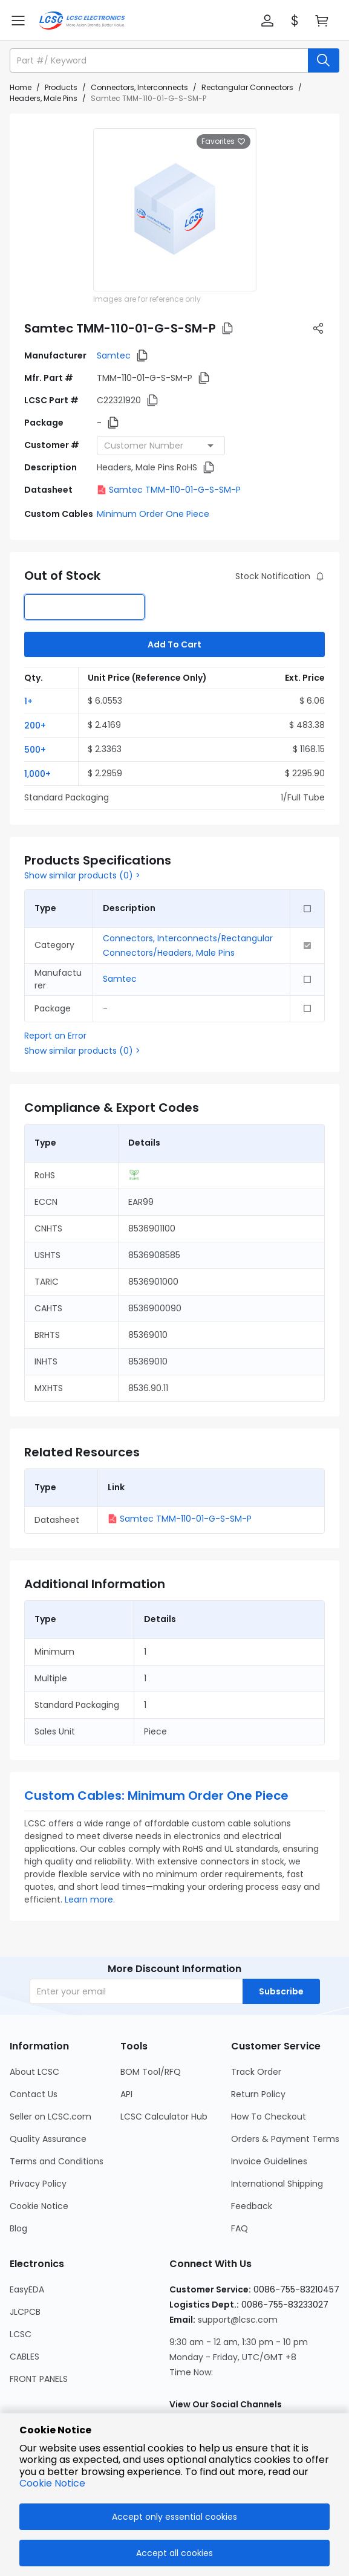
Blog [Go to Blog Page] (18, 2228)
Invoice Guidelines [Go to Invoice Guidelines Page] (269, 2161)
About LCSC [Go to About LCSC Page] (34, 2072)
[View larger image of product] (174, 209)
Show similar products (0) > (82, 875)
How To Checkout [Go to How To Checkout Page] (268, 2116)
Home (20, 87)
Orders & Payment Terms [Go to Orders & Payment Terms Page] (285, 2139)
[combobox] (161, 445)
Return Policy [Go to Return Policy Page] (258, 2094)
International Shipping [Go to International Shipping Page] (277, 2184)
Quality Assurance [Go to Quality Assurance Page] (48, 2139)
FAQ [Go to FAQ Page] (239, 2228)
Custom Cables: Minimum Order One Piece (156, 1795)
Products (61, 87)
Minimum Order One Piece (153, 514)
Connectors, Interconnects (139, 87)
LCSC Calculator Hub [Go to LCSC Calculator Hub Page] (163, 2116)
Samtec (114, 355)
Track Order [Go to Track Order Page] (256, 2072)
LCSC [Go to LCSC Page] (20, 2334)
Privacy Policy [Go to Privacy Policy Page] (38, 2184)
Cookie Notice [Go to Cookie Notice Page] (39, 2206)
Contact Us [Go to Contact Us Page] (33, 2094)
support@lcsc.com (238, 2320)
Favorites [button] (223, 141)
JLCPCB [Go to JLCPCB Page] (25, 2312)
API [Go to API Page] (126, 2094)
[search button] (323, 60)
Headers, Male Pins (43, 98)
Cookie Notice (52, 2483)
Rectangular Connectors (247, 87)
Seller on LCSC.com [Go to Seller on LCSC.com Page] (50, 2116)
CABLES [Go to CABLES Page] (24, 2357)
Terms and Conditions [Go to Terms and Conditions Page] (56, 2161)
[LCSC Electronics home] (82, 20)
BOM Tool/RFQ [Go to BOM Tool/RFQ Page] (150, 2072)
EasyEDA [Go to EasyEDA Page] (27, 2289)
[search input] (160, 60)
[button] (267, 20)
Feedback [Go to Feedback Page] (251, 2206)
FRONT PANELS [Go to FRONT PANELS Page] (39, 2379)
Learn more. (90, 1899)
